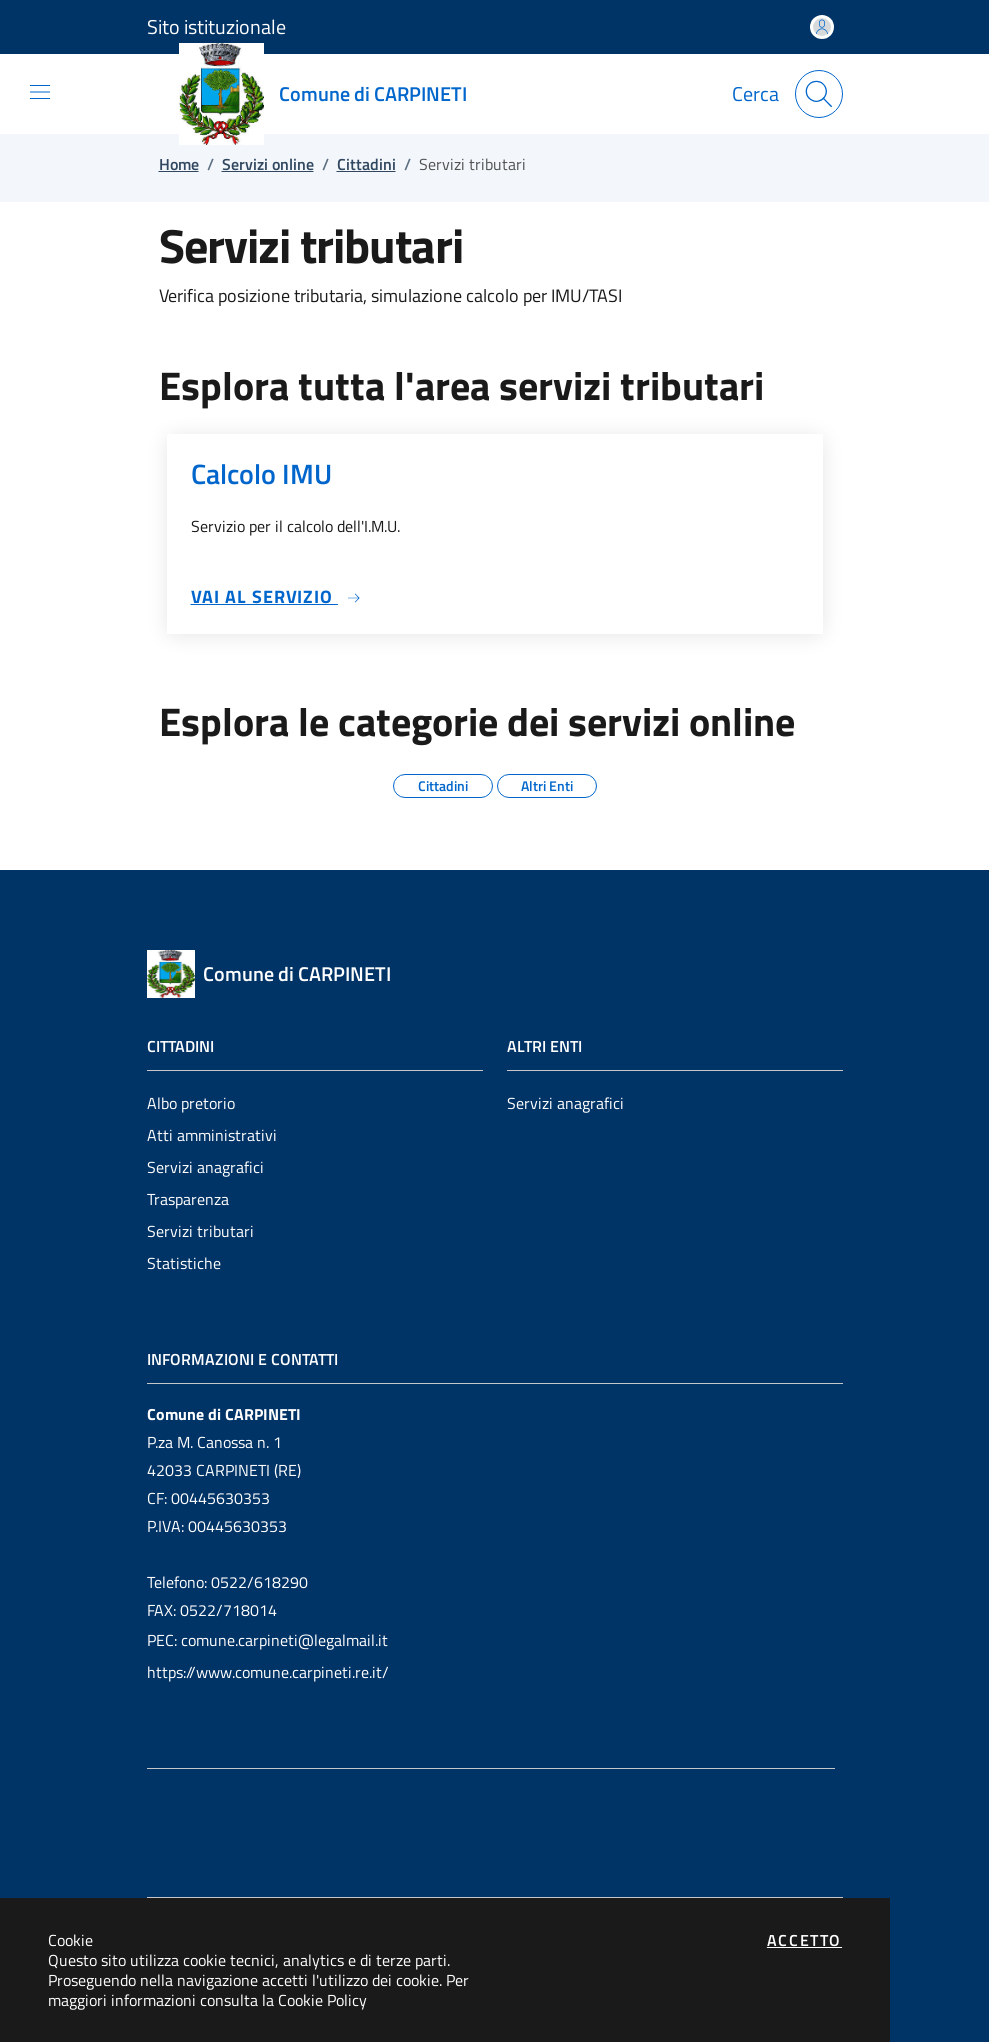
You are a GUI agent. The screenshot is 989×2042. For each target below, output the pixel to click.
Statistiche (184, 1263)
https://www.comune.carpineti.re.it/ (268, 1672)
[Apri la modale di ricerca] (819, 94)
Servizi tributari (200, 1231)
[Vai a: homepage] (335, 94)
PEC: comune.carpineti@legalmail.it (267, 1640)
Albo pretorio (191, 1103)
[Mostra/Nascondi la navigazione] (40, 92)
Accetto (804, 1940)
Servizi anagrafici (205, 1167)
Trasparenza (188, 1199)
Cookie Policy (322, 2000)
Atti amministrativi (212, 1135)
